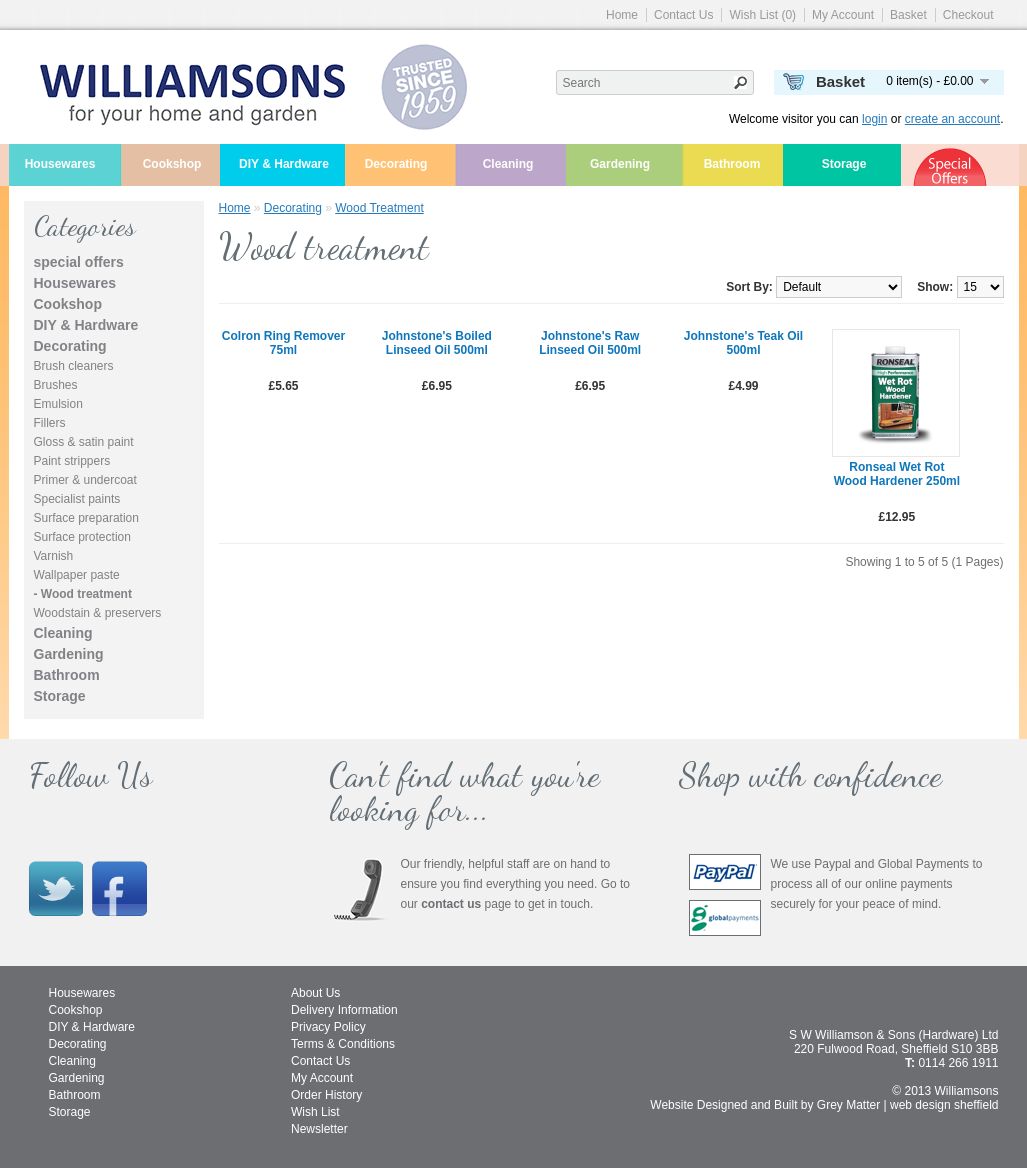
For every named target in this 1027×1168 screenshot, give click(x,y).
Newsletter (319, 1129)
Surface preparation (86, 518)
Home (622, 15)
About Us (315, 993)
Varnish (54, 556)
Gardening (620, 164)
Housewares (60, 164)
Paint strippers (72, 461)
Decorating (396, 164)
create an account (952, 119)
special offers (79, 262)
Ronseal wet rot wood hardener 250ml (897, 474)
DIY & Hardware (284, 164)
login (874, 119)
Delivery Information (344, 1010)
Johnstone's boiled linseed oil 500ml (437, 343)
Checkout (968, 15)
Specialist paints (77, 499)
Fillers (50, 423)
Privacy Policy (328, 1027)
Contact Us (683, 15)
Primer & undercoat (85, 480)
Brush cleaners (74, 366)
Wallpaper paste (77, 575)
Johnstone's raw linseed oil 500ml (590, 343)
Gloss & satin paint (84, 442)
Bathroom (732, 164)
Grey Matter (848, 1105)
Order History (326, 1095)
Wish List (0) (762, 15)
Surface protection (82, 537)
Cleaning (508, 164)
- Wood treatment (83, 594)
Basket (908, 15)
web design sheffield (944, 1105)
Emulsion (58, 404)
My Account (843, 15)
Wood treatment (379, 208)
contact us (451, 904)
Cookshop (172, 164)
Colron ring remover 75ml (283, 343)
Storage (844, 164)
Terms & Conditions (343, 1044)
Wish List (315, 1112)
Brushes (56, 385)
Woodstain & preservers (98, 613)
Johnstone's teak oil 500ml (743, 343)
